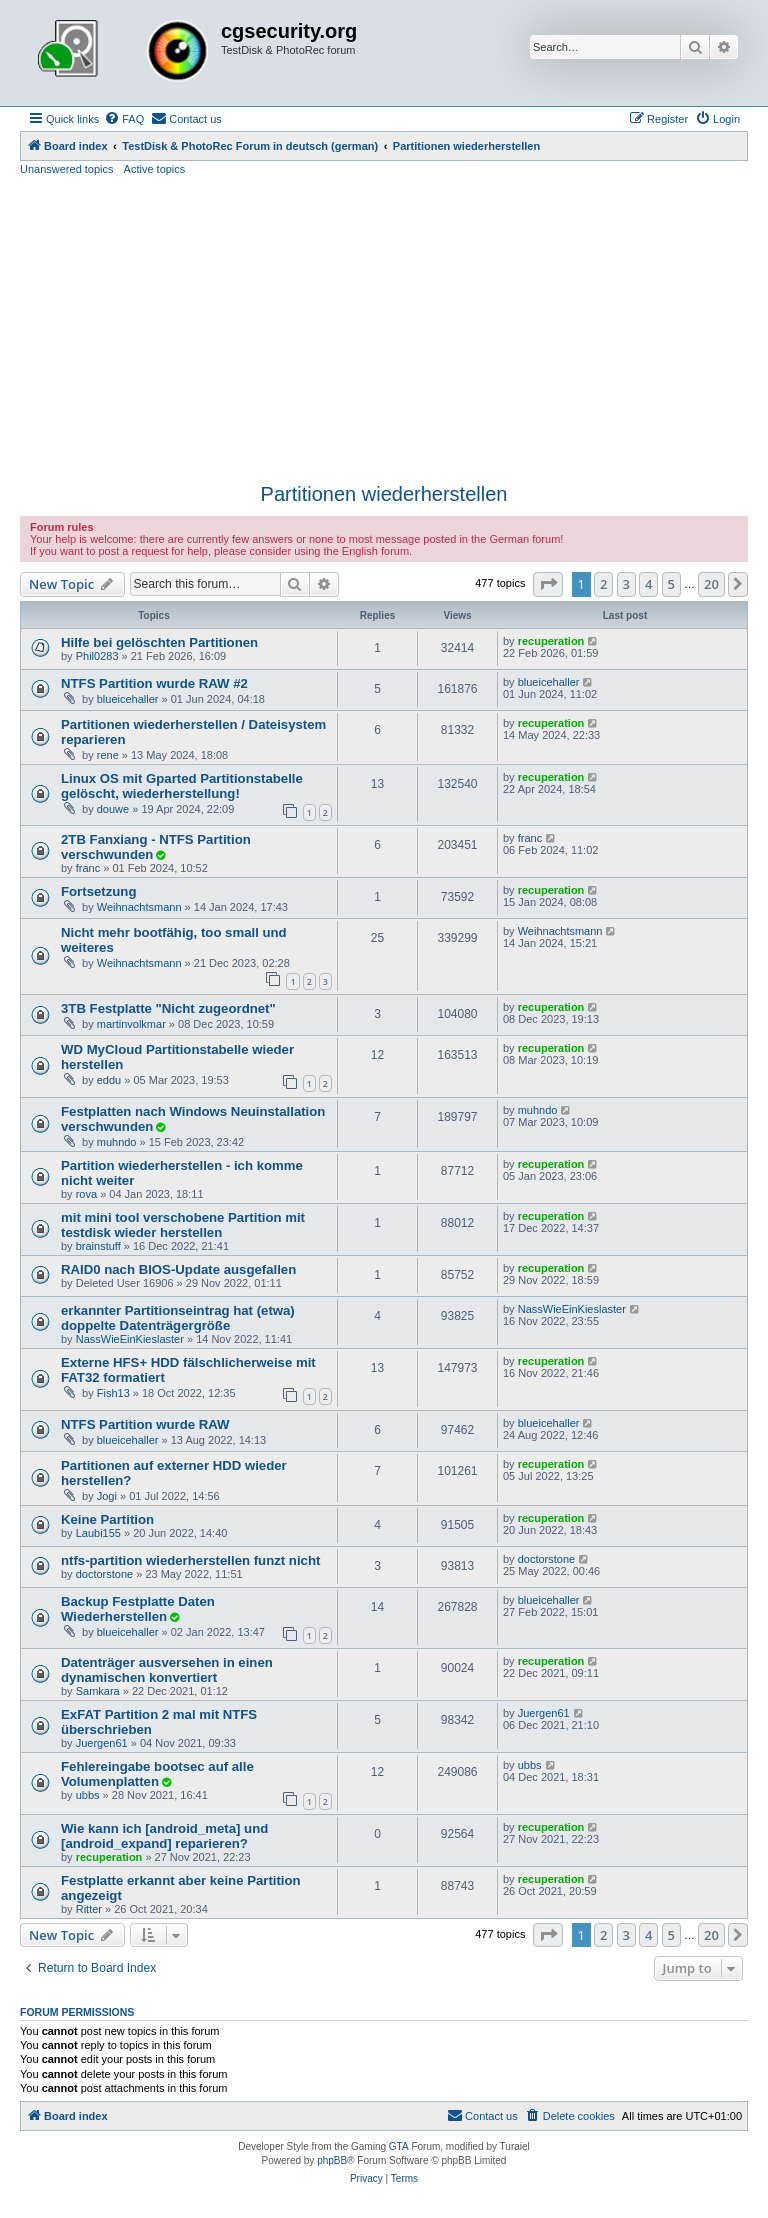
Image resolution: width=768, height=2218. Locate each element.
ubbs (88, 1795)
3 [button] (626, 584)
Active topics (155, 169)
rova (86, 1194)
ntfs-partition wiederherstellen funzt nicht (190, 1560)
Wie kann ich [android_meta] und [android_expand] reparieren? (164, 1836)
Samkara (98, 1691)
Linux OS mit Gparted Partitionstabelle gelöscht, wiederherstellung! (182, 786)
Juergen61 (102, 1743)
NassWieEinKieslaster (130, 1339)
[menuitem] (124, 119)
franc (88, 868)
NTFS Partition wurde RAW (145, 1424)
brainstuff (98, 1246)
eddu (109, 1080)
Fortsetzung (98, 891)
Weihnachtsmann (139, 907)
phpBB (332, 2160)
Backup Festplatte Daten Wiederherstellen (138, 1609)
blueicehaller (128, 699)
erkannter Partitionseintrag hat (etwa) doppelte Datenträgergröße (178, 1318)
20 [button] (711, 584)
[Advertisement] (384, 327)
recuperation (551, 641)
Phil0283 (97, 656)
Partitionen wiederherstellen (384, 494)
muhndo (117, 1142)
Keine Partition (107, 1519)
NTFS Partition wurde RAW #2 (154, 683)
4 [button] (648, 584)
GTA (399, 2146)
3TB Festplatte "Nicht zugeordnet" (168, 1008)
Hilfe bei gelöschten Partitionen (159, 642)
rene (108, 755)
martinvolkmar (131, 1024)
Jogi (107, 1496)
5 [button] (671, 584)
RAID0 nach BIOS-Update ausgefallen (178, 1269)
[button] (548, 584)
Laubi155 (98, 1533)
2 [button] (603, 584)
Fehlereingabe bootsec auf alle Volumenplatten (157, 1774)
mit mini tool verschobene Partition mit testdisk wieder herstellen (183, 1225)
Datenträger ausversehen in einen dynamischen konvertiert (167, 1670)
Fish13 (113, 1393)
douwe (113, 809)
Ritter (89, 1909)
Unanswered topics (67, 169)
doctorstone (104, 1574)
